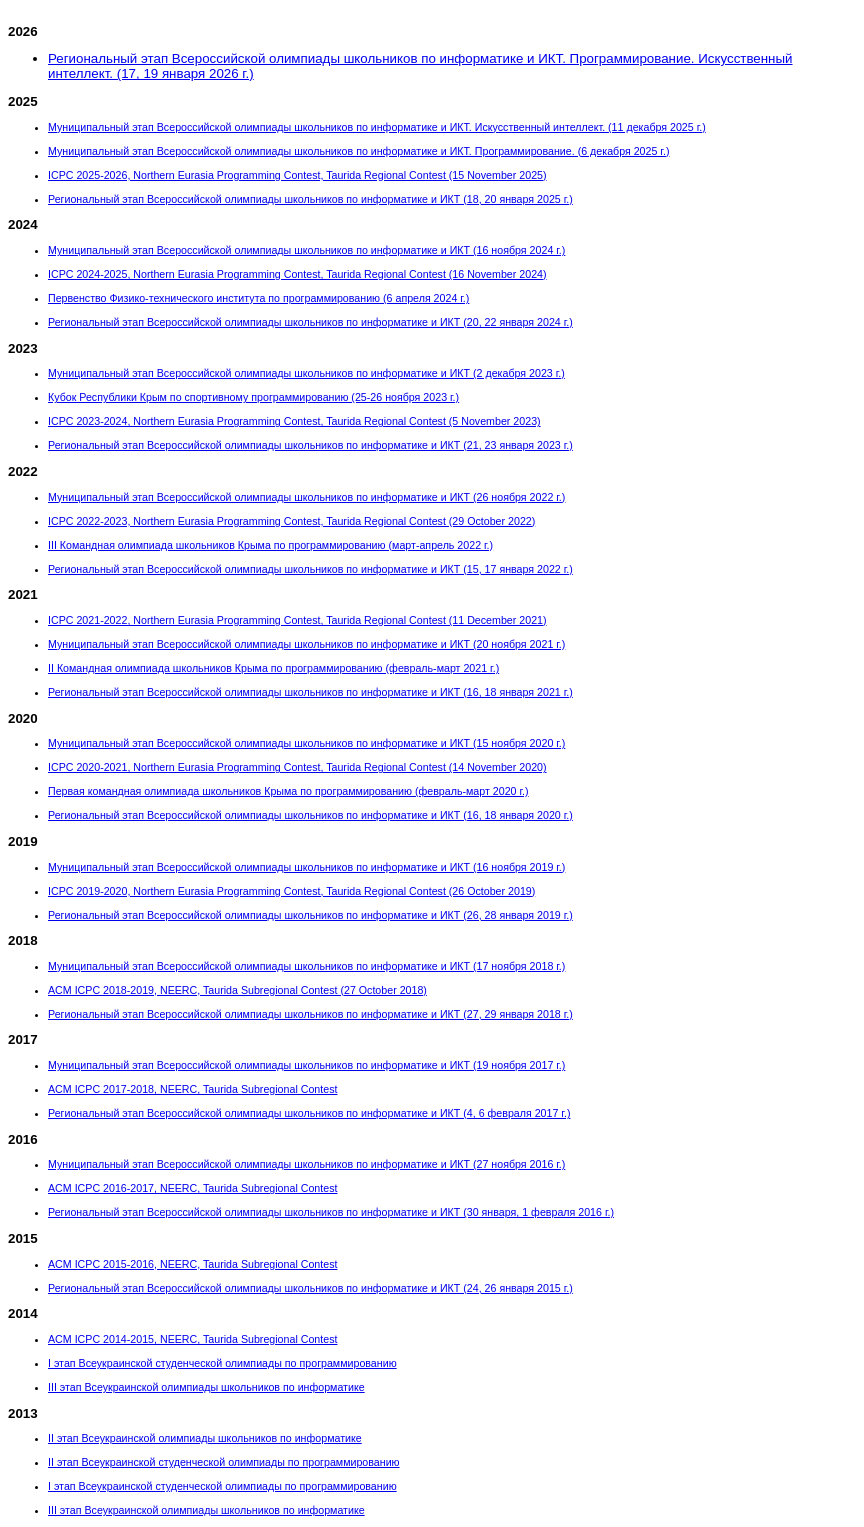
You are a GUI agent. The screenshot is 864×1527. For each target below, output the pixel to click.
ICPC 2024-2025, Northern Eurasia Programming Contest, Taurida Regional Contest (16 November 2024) (297, 274)
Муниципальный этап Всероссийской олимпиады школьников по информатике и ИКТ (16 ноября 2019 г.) (306, 867)
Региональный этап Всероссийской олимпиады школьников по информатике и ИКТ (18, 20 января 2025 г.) (310, 199)
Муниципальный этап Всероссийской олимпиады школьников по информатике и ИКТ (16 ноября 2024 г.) (306, 250)
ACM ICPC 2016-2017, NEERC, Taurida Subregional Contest (192, 1188)
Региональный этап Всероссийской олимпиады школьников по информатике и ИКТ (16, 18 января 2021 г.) (310, 692)
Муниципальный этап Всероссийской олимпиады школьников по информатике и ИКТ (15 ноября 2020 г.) (306, 743)
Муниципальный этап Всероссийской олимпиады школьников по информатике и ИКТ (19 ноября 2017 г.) (306, 1065)
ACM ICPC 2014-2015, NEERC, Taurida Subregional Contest (192, 1339)
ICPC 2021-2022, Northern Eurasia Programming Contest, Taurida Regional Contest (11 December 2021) (297, 620)
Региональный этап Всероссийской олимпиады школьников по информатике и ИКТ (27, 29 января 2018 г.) (310, 1014)
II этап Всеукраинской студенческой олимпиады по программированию (224, 1462)
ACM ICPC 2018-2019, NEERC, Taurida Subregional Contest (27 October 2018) (237, 990)
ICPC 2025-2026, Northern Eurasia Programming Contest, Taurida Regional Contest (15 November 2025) (297, 175)
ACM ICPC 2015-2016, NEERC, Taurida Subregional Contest (192, 1264)
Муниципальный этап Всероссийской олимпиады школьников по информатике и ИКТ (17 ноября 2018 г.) (306, 966)
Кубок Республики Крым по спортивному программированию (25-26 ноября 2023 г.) (253, 397)
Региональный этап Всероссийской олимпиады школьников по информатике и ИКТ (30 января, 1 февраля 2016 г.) (331, 1212)
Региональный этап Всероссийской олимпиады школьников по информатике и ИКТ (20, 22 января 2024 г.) (310, 322)
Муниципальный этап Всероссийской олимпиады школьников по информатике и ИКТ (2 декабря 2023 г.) (306, 373)
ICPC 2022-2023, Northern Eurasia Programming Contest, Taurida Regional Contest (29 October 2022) (291, 521)
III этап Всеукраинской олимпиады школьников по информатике (206, 1387)
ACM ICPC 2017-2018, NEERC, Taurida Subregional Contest (192, 1089)
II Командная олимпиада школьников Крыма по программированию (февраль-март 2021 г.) (273, 668)
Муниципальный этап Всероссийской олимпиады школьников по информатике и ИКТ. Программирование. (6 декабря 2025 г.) (358, 151)
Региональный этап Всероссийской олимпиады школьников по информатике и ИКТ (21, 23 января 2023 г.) (310, 445)
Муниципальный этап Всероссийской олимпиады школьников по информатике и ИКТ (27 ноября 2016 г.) (306, 1164)
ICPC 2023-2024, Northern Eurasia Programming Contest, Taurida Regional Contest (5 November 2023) (294, 421)
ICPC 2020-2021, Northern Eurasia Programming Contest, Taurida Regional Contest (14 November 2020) (297, 767)
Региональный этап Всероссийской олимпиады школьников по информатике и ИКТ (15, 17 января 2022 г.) (310, 569)
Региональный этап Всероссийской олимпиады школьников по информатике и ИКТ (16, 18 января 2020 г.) (310, 815)
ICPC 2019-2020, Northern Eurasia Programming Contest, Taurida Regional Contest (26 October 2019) (291, 891)
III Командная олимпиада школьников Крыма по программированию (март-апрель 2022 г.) (270, 545)
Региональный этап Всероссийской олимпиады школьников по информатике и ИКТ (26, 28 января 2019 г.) (310, 915)
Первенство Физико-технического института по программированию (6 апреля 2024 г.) (258, 298)
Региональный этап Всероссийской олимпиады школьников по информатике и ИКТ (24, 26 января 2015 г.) (310, 1288)
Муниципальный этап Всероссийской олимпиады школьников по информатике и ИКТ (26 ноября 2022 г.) (306, 497)
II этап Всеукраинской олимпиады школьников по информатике (205, 1438)
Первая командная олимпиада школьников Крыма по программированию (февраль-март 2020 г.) (288, 791)
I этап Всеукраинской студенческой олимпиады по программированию (222, 1363)
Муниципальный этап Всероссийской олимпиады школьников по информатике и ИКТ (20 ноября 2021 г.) (306, 644)
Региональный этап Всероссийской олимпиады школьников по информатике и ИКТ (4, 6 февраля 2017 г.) (309, 1113)
